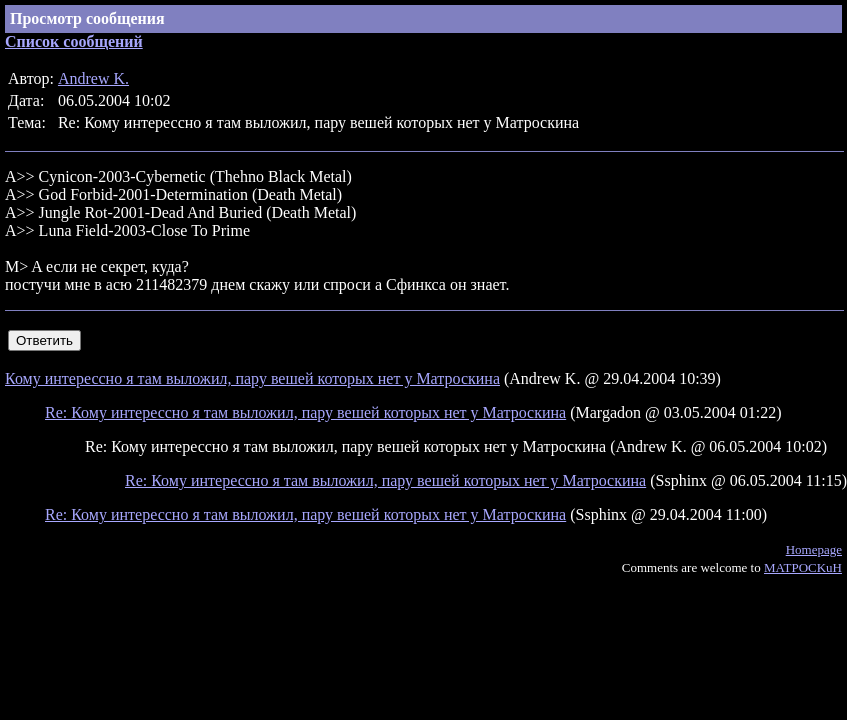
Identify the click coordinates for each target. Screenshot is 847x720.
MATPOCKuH (803, 567)
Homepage (814, 549)
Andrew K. (93, 78)
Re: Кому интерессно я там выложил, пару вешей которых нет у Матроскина (305, 412)
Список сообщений (74, 41)
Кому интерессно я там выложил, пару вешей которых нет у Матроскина (252, 378)
